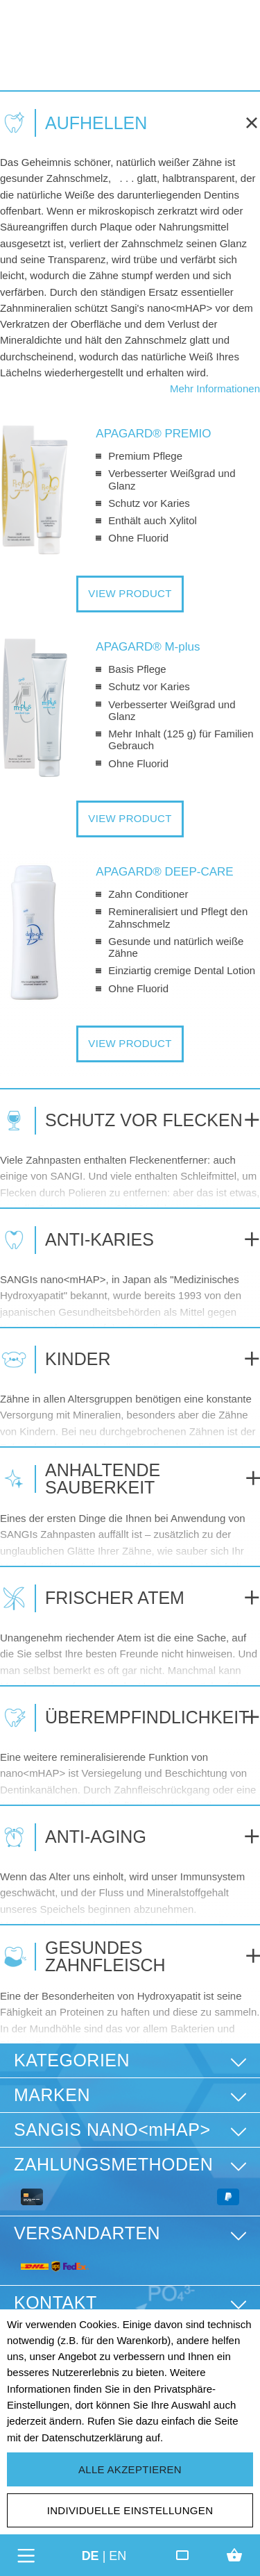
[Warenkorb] (234, 2555)
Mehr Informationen (215, 388)
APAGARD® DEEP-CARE (164, 871)
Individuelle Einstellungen (130, 2510)
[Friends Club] (182, 2555)
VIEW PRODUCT (129, 593)
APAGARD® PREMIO (153, 433)
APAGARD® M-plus (148, 646)
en (117, 2555)
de (90, 2555)
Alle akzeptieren (130, 2469)
